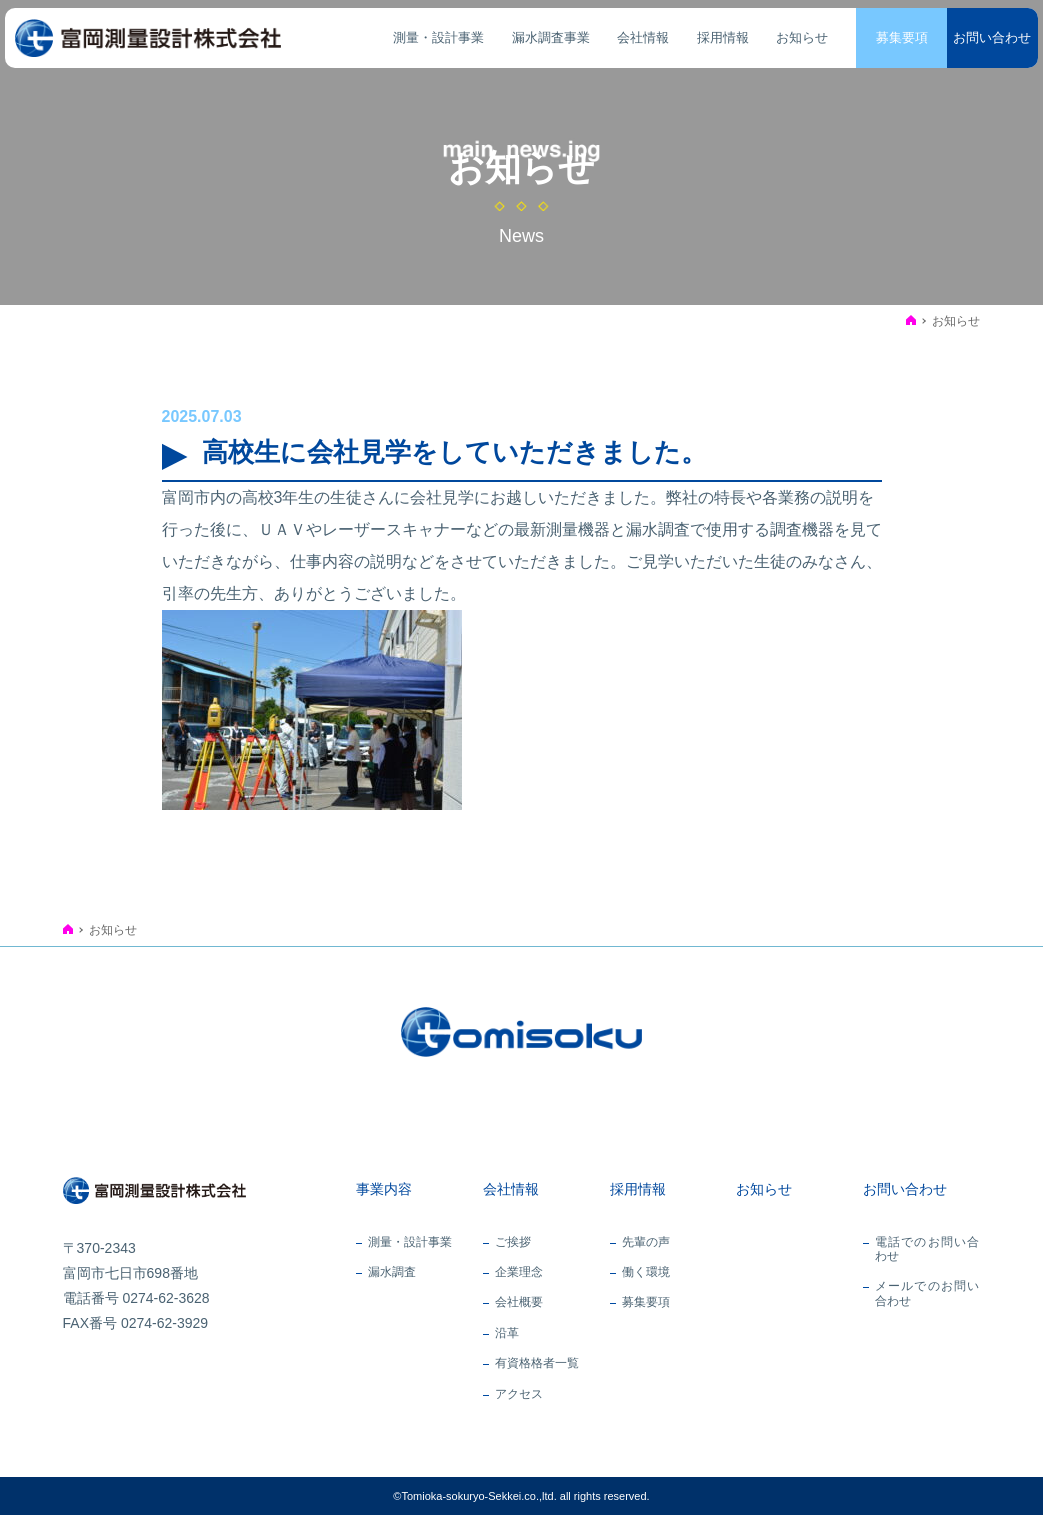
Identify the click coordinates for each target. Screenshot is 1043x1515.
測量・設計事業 (438, 37)
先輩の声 (646, 1242)
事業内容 (384, 1189)
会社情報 (643, 37)
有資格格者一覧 (537, 1363)
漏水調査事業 (551, 37)
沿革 (507, 1333)
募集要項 (902, 37)
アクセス (519, 1394)
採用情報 (723, 37)
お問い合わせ (992, 37)
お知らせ (802, 37)
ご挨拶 (513, 1242)
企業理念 (519, 1272)
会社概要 (519, 1302)
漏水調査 (392, 1272)
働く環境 (646, 1272)
